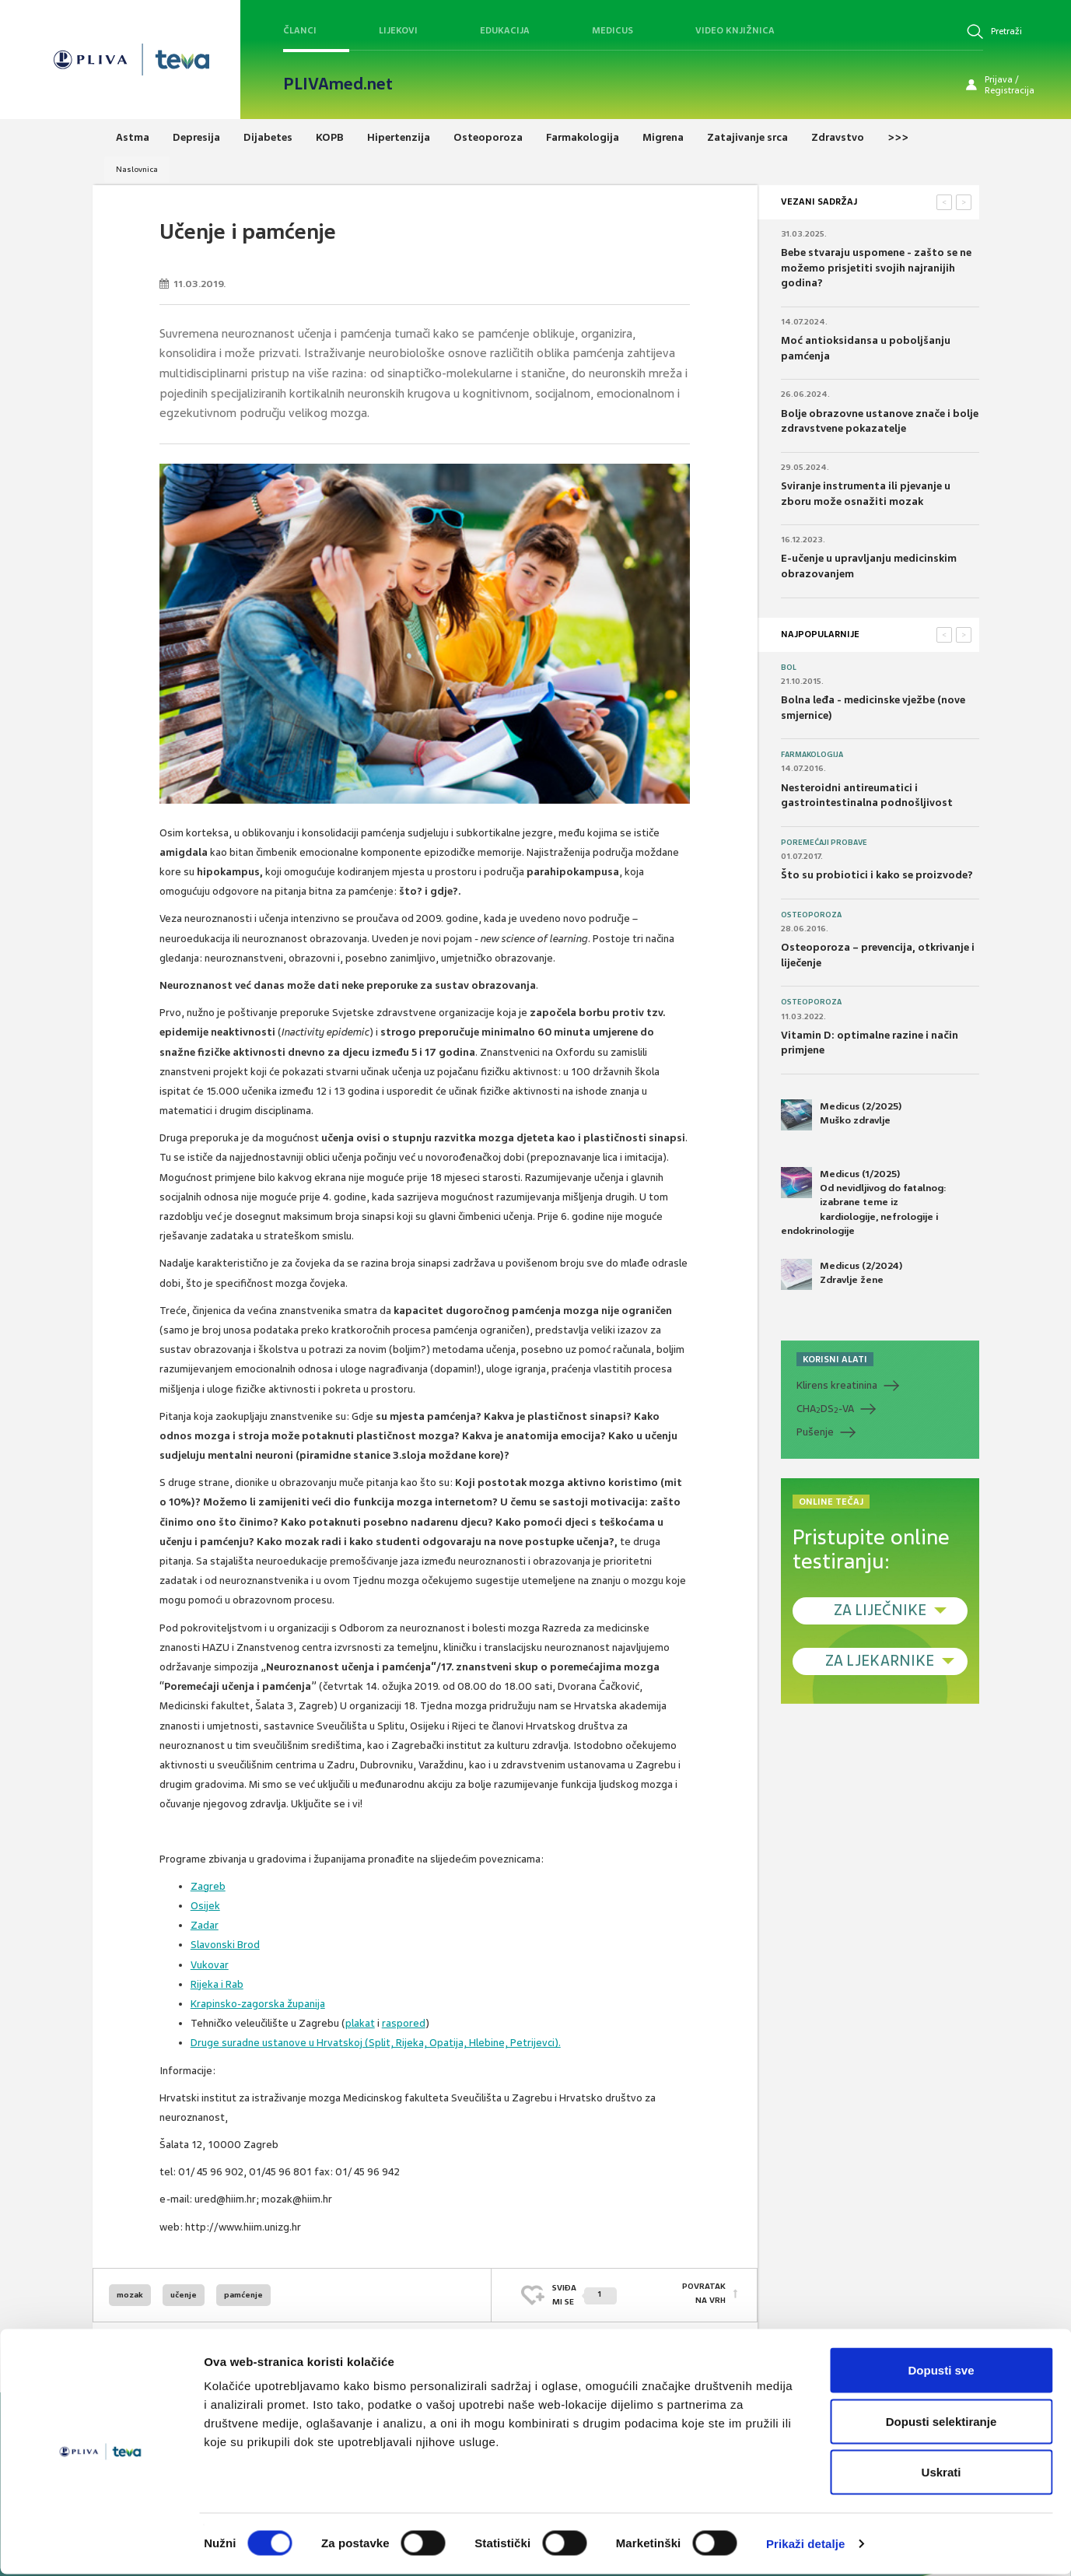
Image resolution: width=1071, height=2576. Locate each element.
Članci (300, 30)
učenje (183, 2295)
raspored (403, 2023)
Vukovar (210, 1964)
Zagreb (208, 1886)
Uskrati (941, 2473)
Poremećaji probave (824, 842)
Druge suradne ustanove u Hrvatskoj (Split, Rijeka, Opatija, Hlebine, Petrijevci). (376, 2042)
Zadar (205, 1925)
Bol (788, 667)
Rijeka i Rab (217, 1984)
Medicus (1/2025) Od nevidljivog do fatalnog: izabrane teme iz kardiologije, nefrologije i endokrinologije (864, 1202)
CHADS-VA (825, 1409)
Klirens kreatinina (836, 1385)
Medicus (612, 30)
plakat (360, 2023)
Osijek (205, 1905)
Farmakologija (812, 754)
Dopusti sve (941, 2371)
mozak (130, 2295)
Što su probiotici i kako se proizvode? (877, 874)
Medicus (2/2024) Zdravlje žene (841, 1274)
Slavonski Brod (225, 1944)
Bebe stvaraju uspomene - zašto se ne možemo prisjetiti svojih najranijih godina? (876, 267)
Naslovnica (137, 169)
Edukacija (505, 30)
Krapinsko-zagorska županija (258, 2003)
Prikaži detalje (805, 2545)
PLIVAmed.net (338, 84)
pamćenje (243, 2295)
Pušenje (815, 1432)
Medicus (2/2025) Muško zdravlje (841, 1114)
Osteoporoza (811, 915)
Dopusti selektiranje (941, 2423)
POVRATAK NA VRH (704, 2295)
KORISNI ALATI (835, 1359)
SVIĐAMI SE (584, 2295)
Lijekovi (398, 30)
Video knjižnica (735, 30)
